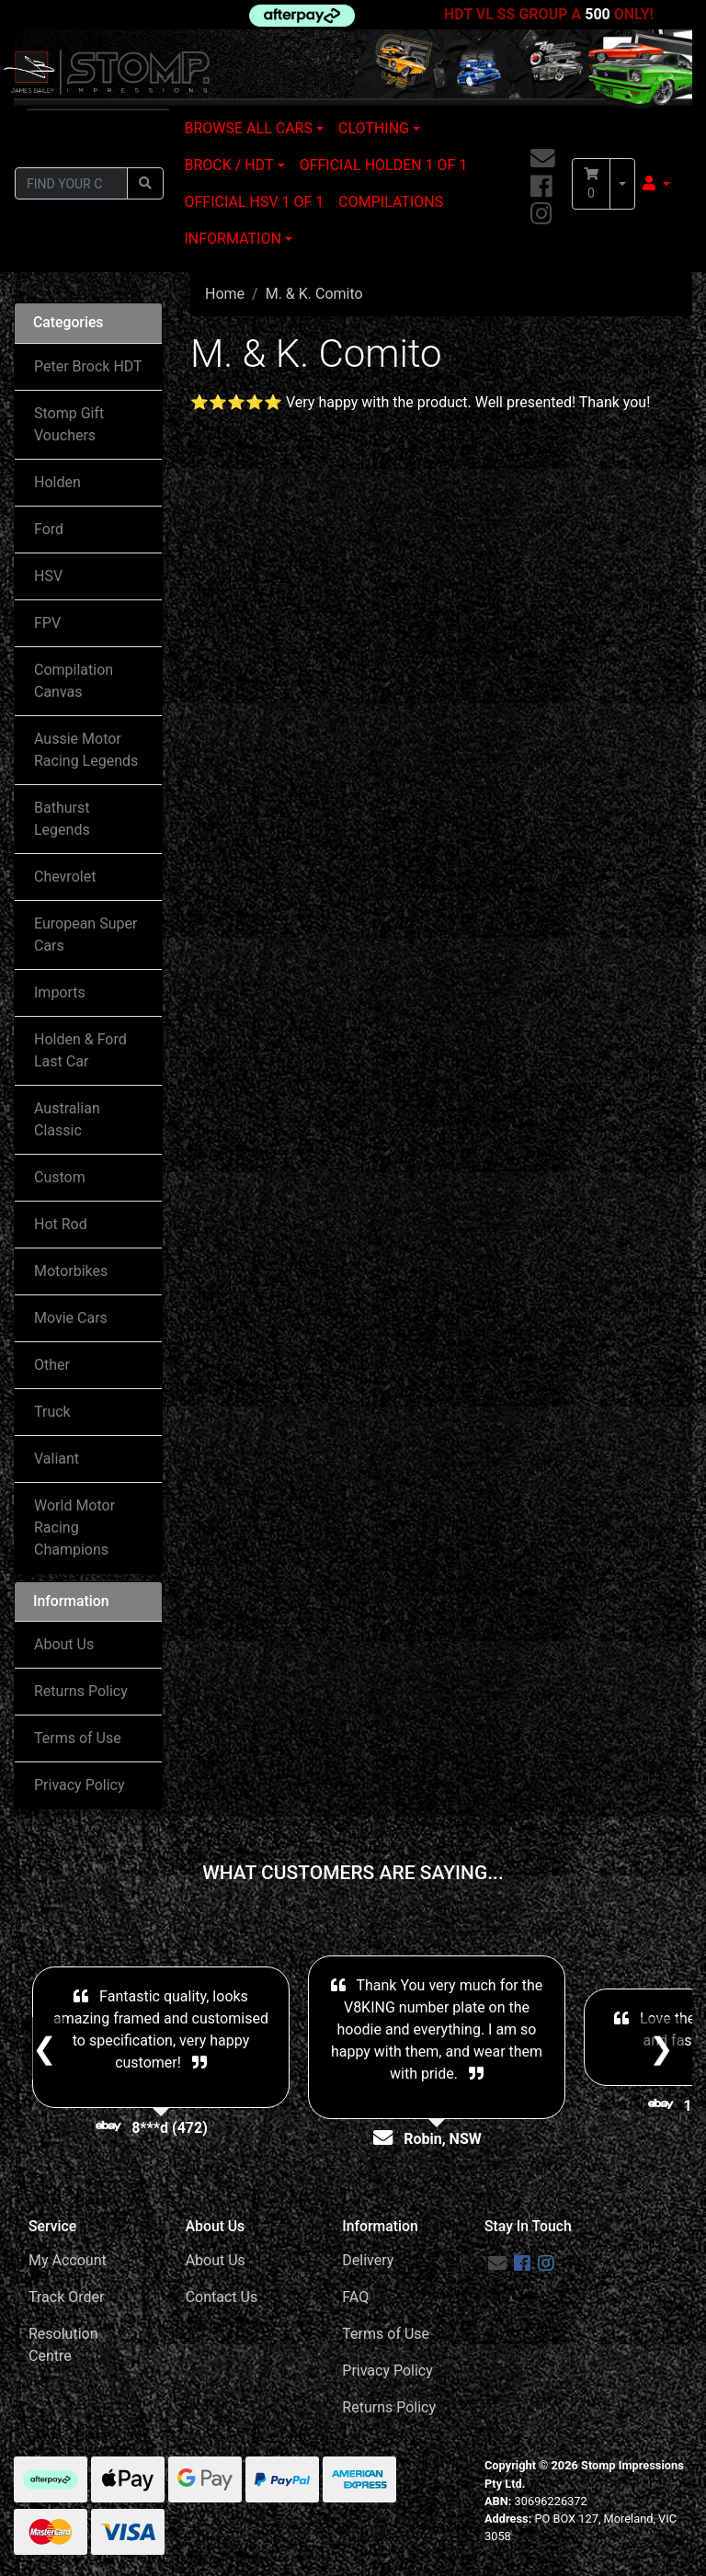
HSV (48, 576)
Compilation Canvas (73, 681)
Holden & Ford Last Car (80, 1050)
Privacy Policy (79, 1785)
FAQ (355, 2297)
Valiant (56, 1458)
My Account (67, 2260)
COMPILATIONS (390, 202)
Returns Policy (81, 1691)
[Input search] (71, 183)
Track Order (66, 2297)
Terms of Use (77, 1738)
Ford (48, 529)
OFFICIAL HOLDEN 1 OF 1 (384, 165)
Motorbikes (71, 1271)
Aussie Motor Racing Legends (86, 749)
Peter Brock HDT (88, 366)
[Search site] (145, 183)
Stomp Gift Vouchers (69, 424)
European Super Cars (85, 934)
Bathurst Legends (62, 818)
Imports (59, 992)
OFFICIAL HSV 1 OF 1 (255, 202)
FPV (47, 623)
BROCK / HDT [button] (229, 165)
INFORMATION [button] (233, 238)
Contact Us (222, 2297)
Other (52, 1364)
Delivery (367, 2260)
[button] (656, 183)
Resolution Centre (63, 2345)
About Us (64, 1644)
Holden (57, 482)
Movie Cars (71, 1318)
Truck (52, 1411)
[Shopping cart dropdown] (622, 184)
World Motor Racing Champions (74, 1527)
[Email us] (542, 160)
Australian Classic (67, 1119)
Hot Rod (60, 1224)
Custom (59, 1177)
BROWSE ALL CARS (249, 128)
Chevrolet (65, 876)
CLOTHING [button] (373, 128)
